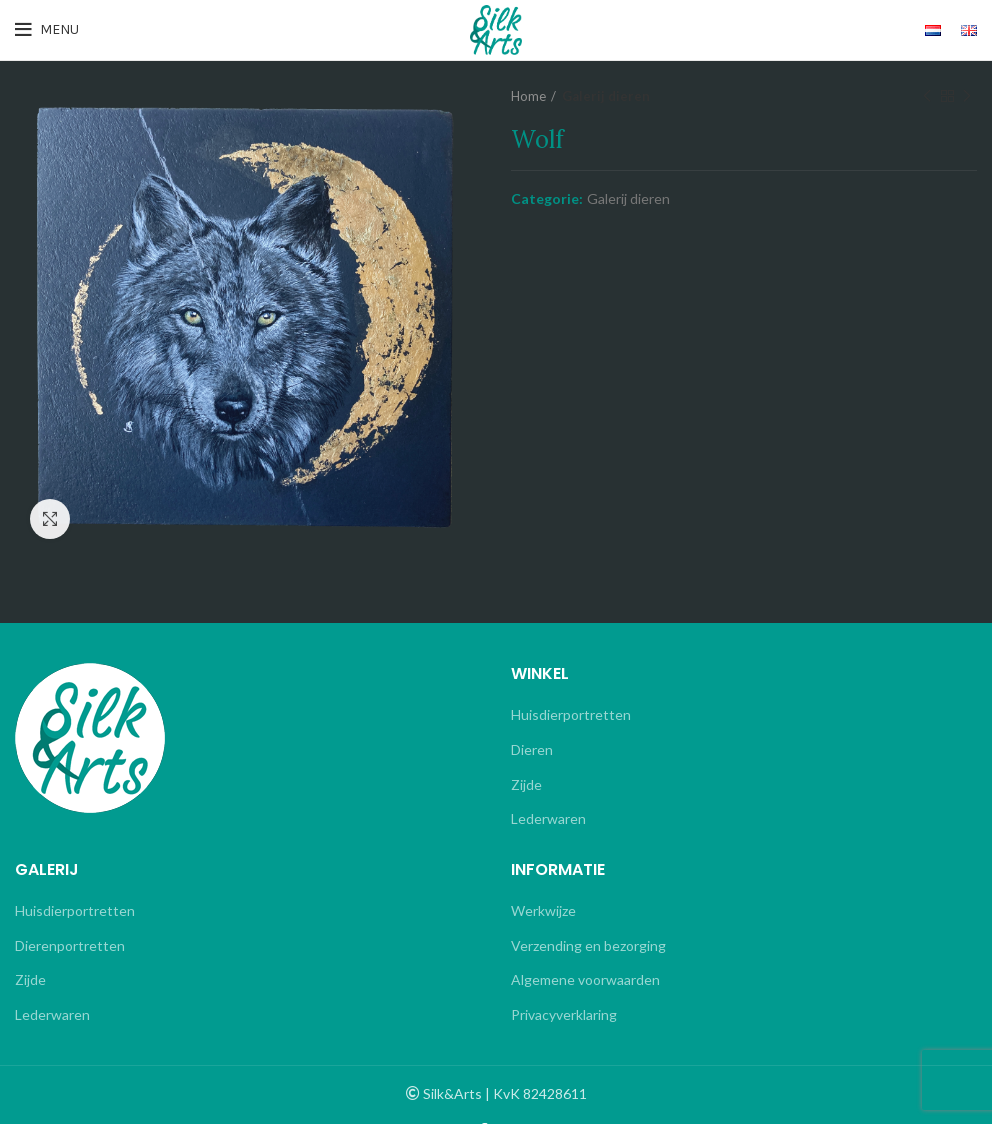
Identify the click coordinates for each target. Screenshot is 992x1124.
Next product (967, 96)
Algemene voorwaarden (585, 979)
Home (528, 96)
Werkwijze (543, 910)
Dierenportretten (70, 945)
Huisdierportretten (571, 714)
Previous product (927, 96)
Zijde (526, 784)
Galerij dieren (606, 96)
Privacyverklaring (564, 1014)
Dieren (532, 749)
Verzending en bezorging (588, 945)
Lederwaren (548, 818)
